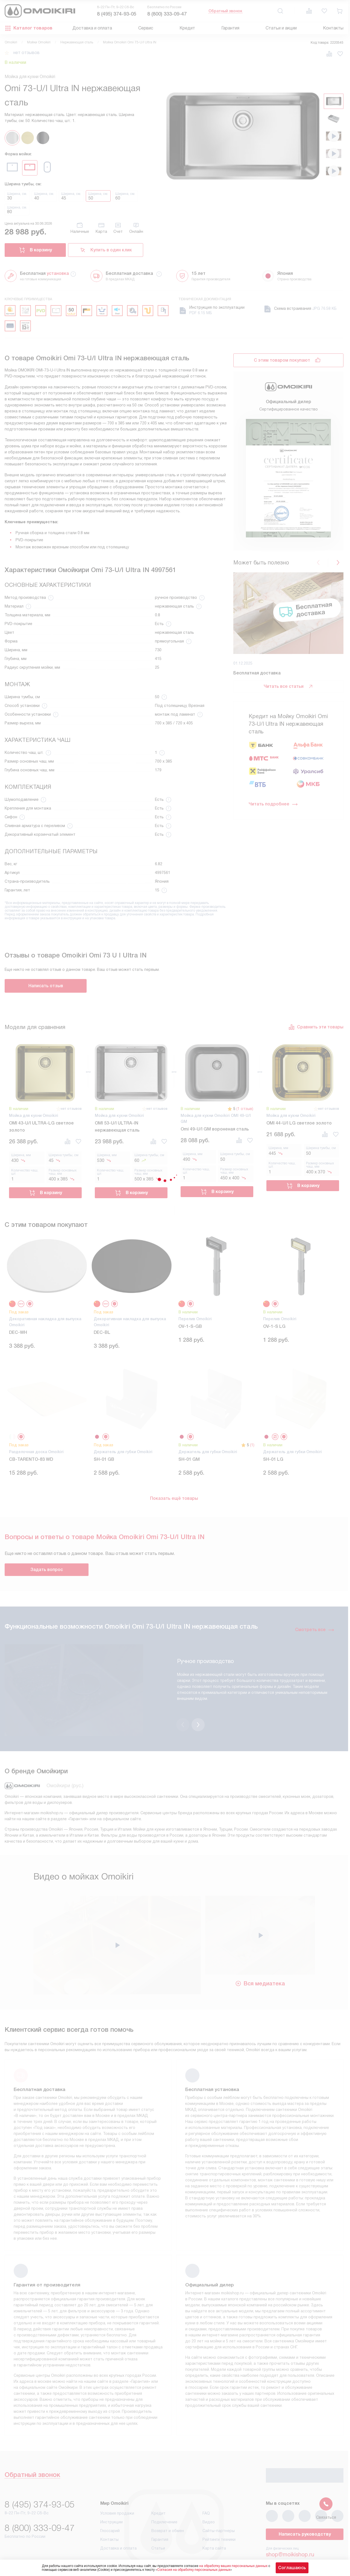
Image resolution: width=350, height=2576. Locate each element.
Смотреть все (314, 1629)
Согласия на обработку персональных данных (193, 2570)
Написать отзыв (45, 985)
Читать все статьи (288, 686)
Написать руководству (305, 2505)
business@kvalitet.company (300, 2541)
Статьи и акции (281, 28)
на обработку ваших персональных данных (233, 2566)
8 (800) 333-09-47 (167, 14)
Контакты (333, 28)
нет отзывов (26, 52)
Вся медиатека (260, 1955)
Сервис (145, 28)
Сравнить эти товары (315, 1027)
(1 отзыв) (244, 1109)
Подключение (164, 2493)
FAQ (206, 2485)
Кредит (187, 28)
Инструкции (111, 2493)
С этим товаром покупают (282, 360)
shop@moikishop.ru (290, 2526)
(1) (252, 1445)
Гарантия (230, 28)
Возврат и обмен (167, 2502)
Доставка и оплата (92, 28)
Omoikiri (11, 42)
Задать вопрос (46, 1569)
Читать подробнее (273, 804)
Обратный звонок (225, 11)
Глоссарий (110, 2502)
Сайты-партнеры (218, 2502)
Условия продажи (117, 2485)
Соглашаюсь (292, 2567)
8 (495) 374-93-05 (116, 14)
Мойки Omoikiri (39, 42)
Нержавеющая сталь (76, 42)
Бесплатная (44, 273)
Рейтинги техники (219, 2511)
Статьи (158, 2520)
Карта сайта (214, 2520)
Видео (208, 2493)
